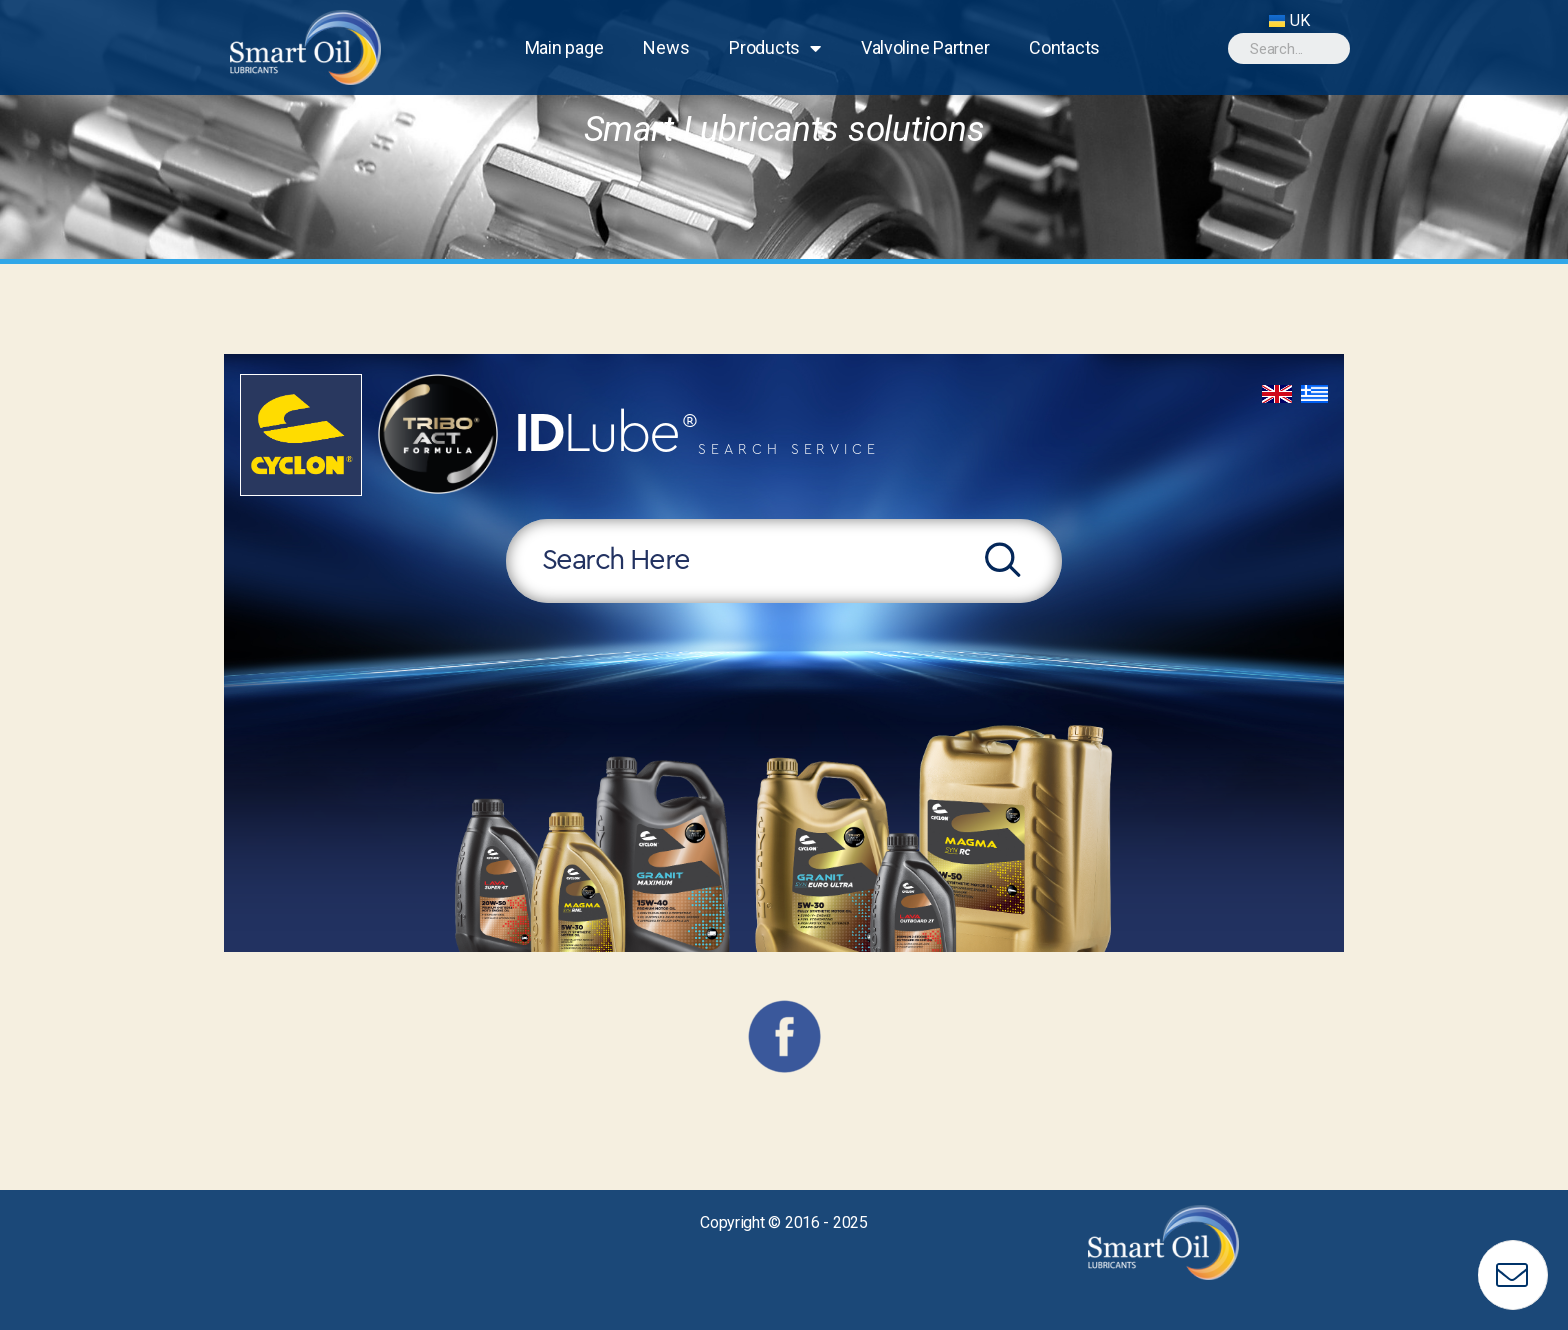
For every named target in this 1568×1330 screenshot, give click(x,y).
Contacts (1064, 47)
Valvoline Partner (925, 47)
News (666, 47)
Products (775, 48)
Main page (564, 47)
